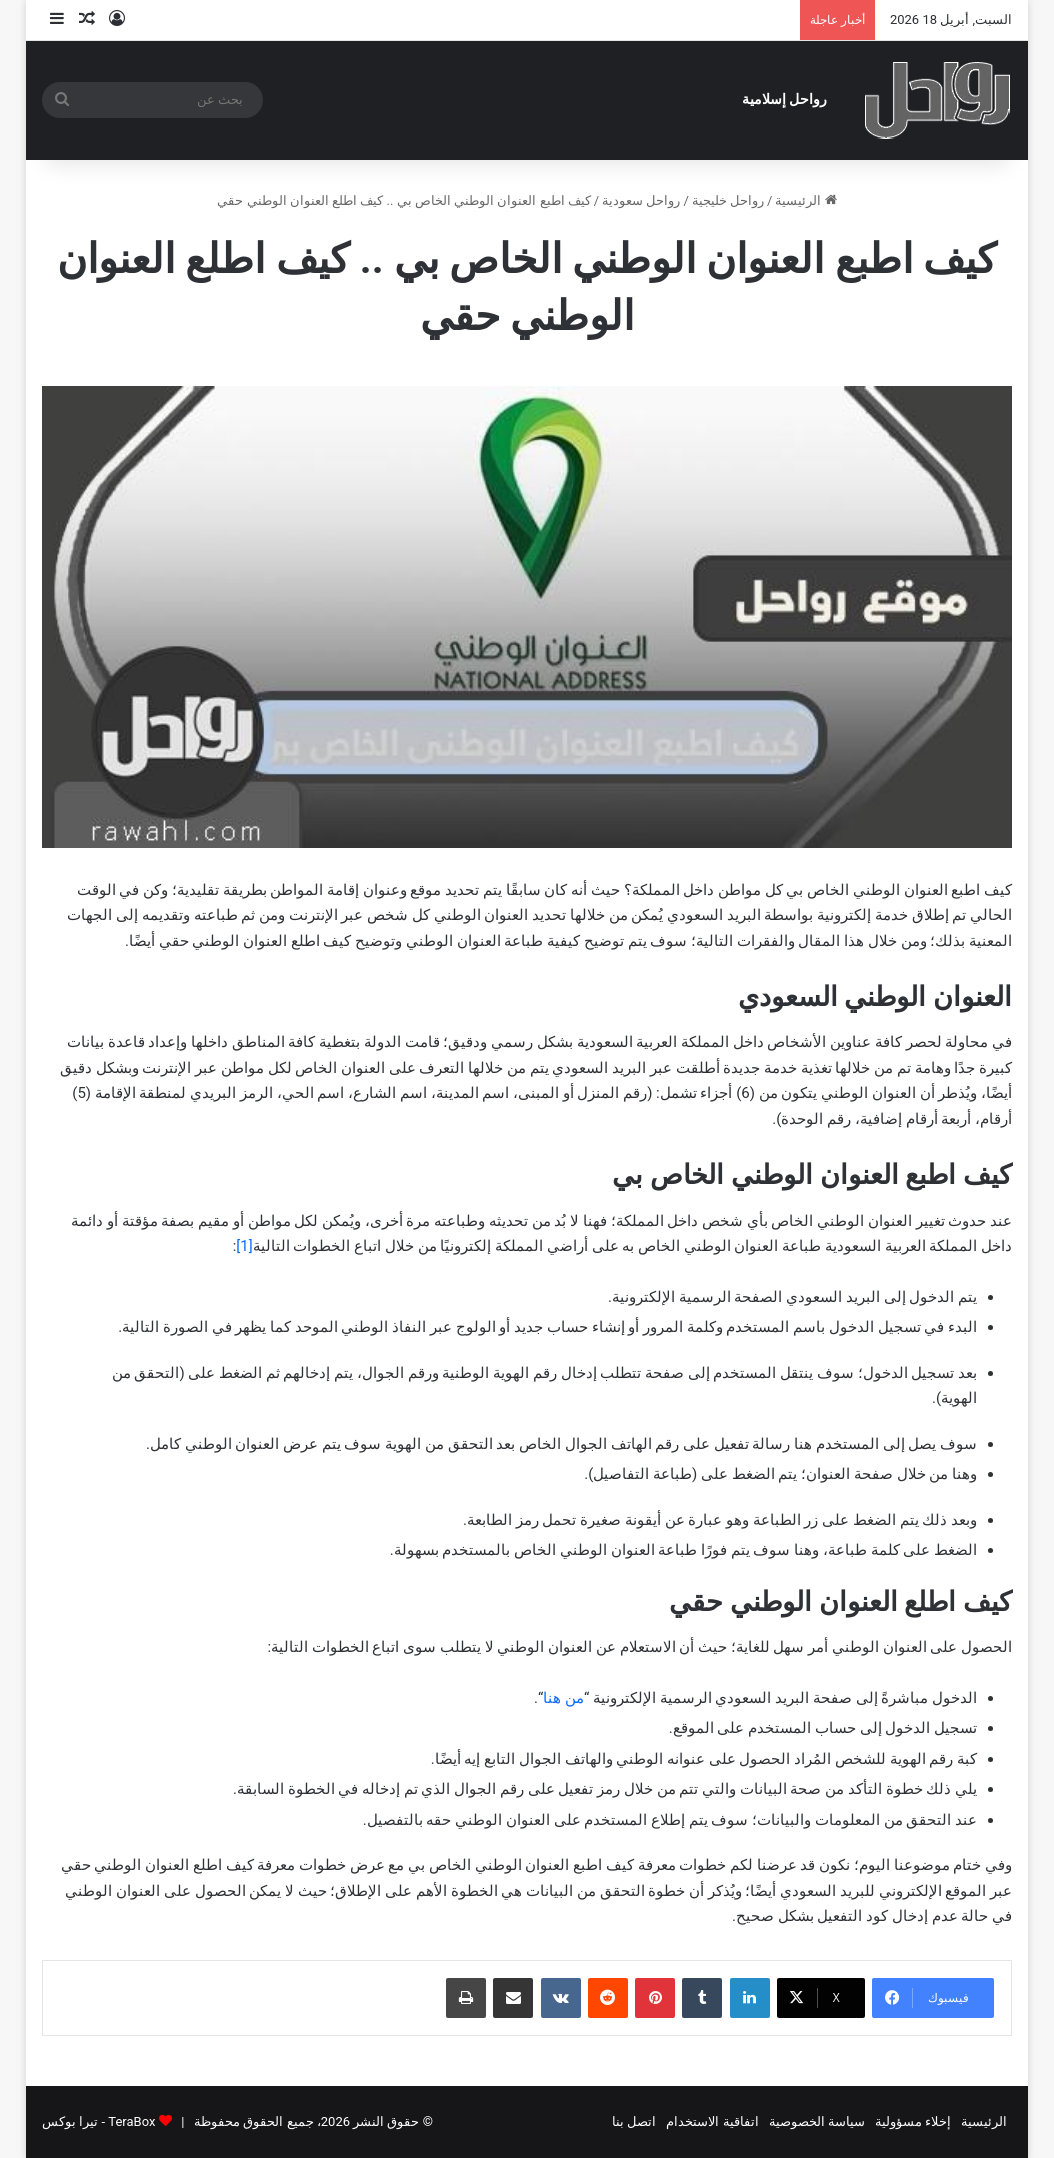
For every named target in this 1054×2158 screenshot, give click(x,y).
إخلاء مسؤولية (913, 2121)
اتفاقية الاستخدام (712, 2121)
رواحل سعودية (641, 200)
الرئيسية (805, 200)
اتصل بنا (634, 2121)
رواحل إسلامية (785, 99)
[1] (244, 1246)
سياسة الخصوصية (817, 2121)
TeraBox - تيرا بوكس (98, 2121)
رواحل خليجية (728, 200)
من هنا (563, 1698)
